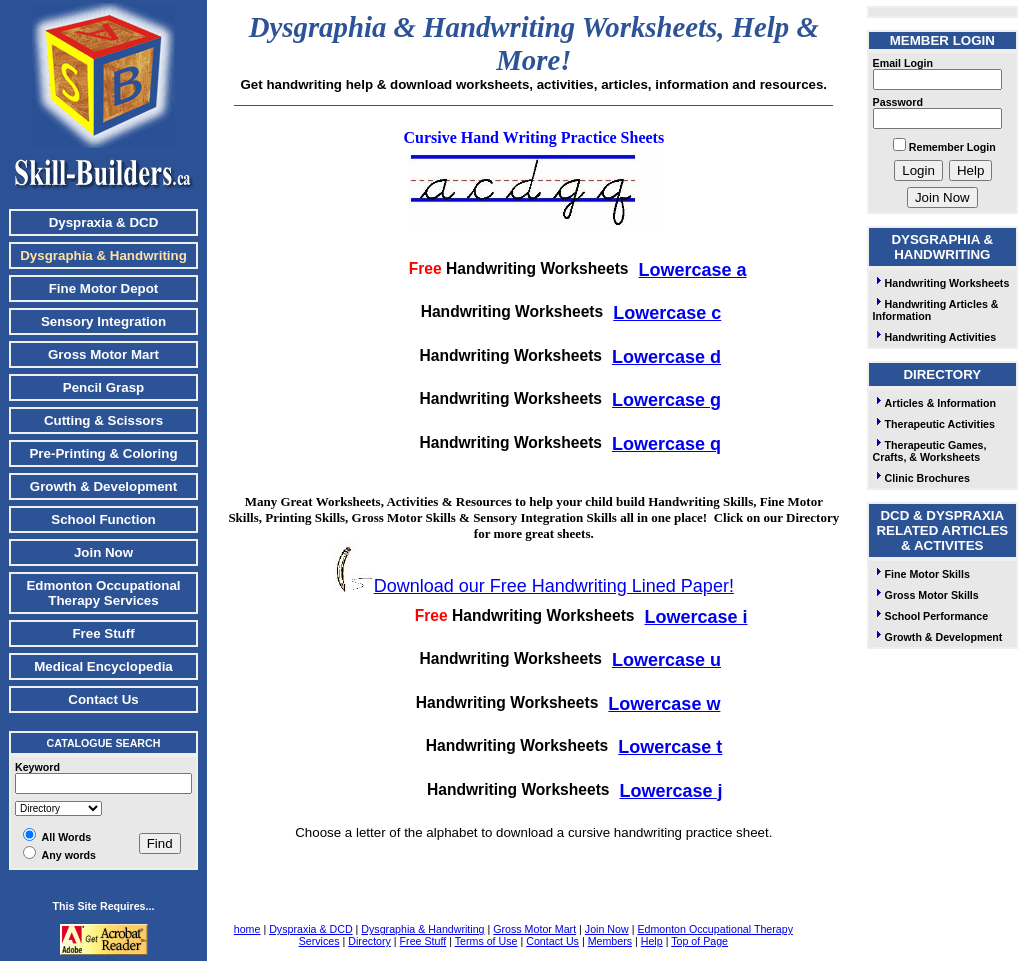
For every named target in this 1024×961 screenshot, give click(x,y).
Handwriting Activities (935, 337)
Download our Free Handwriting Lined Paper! (554, 586)
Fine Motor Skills (921, 574)
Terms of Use (486, 941)
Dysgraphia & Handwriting (422, 929)
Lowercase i (696, 617)
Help (652, 941)
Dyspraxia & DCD (104, 222)
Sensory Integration (103, 321)
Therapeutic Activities (934, 424)
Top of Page (699, 941)
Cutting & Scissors (103, 420)
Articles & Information (934, 403)
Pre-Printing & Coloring (103, 453)
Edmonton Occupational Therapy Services (103, 593)
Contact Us (103, 699)
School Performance (931, 616)
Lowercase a (693, 270)
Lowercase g (666, 400)
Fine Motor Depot (104, 288)
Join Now (103, 552)
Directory (369, 941)
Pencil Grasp (104, 387)
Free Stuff (103, 633)
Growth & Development (103, 486)
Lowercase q (666, 444)
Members (610, 941)
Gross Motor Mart (103, 354)
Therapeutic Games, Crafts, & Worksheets (930, 451)
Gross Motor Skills (926, 595)
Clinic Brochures (921, 478)
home (247, 929)
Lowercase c (667, 313)
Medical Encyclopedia (103, 666)
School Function (103, 519)
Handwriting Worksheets (941, 283)
